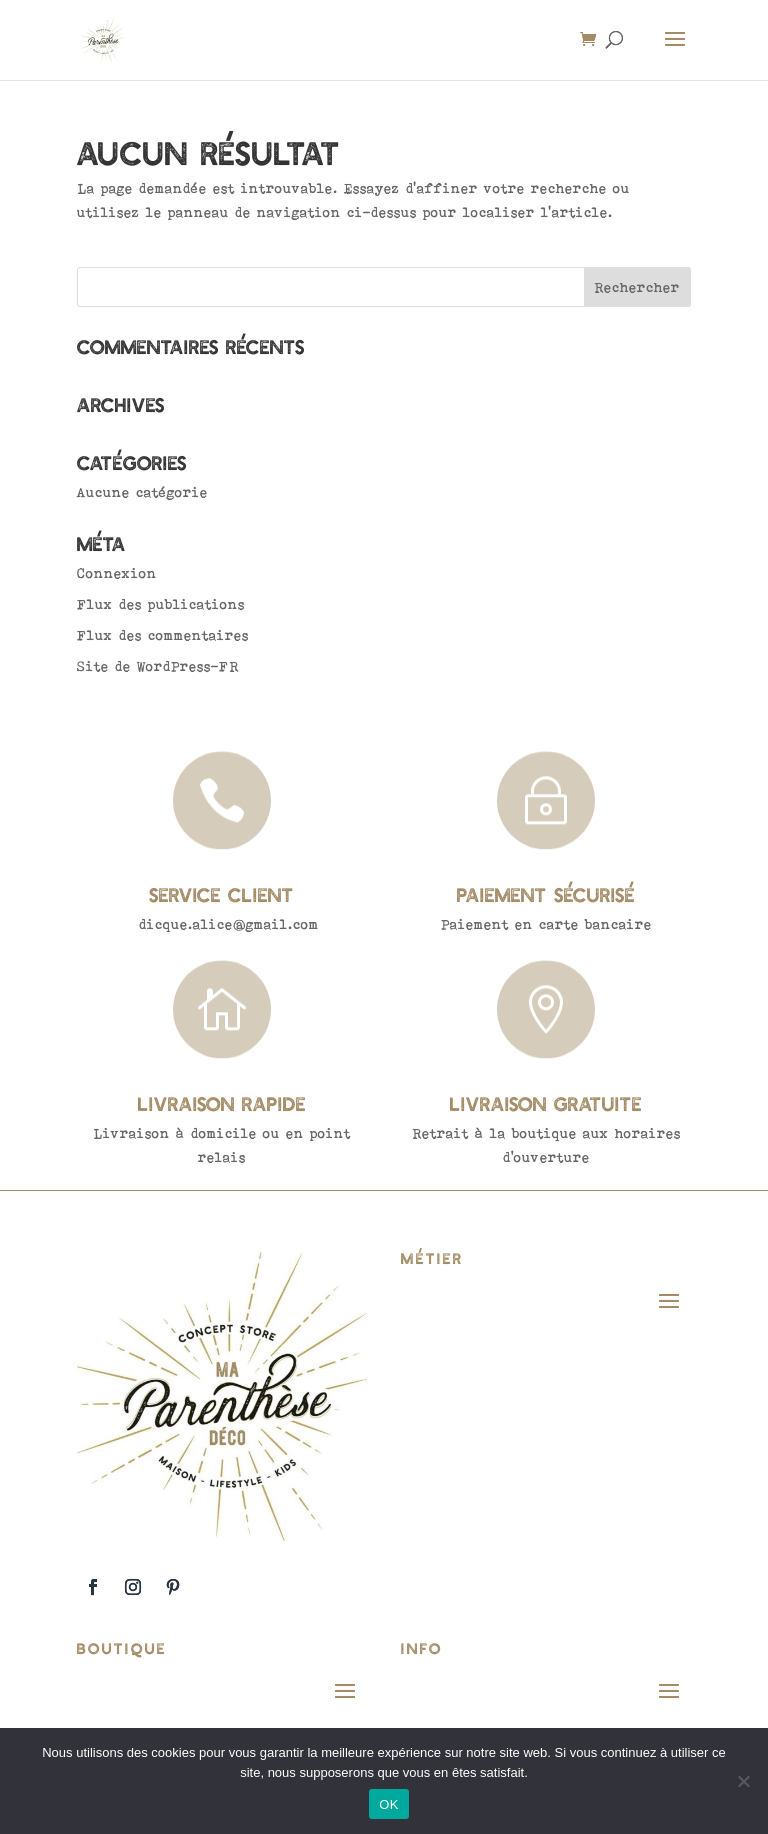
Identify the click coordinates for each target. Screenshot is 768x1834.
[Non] (743, 1781)
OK (388, 1804)
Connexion (117, 573)
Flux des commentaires (163, 635)
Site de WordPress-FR (158, 666)
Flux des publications (161, 604)
